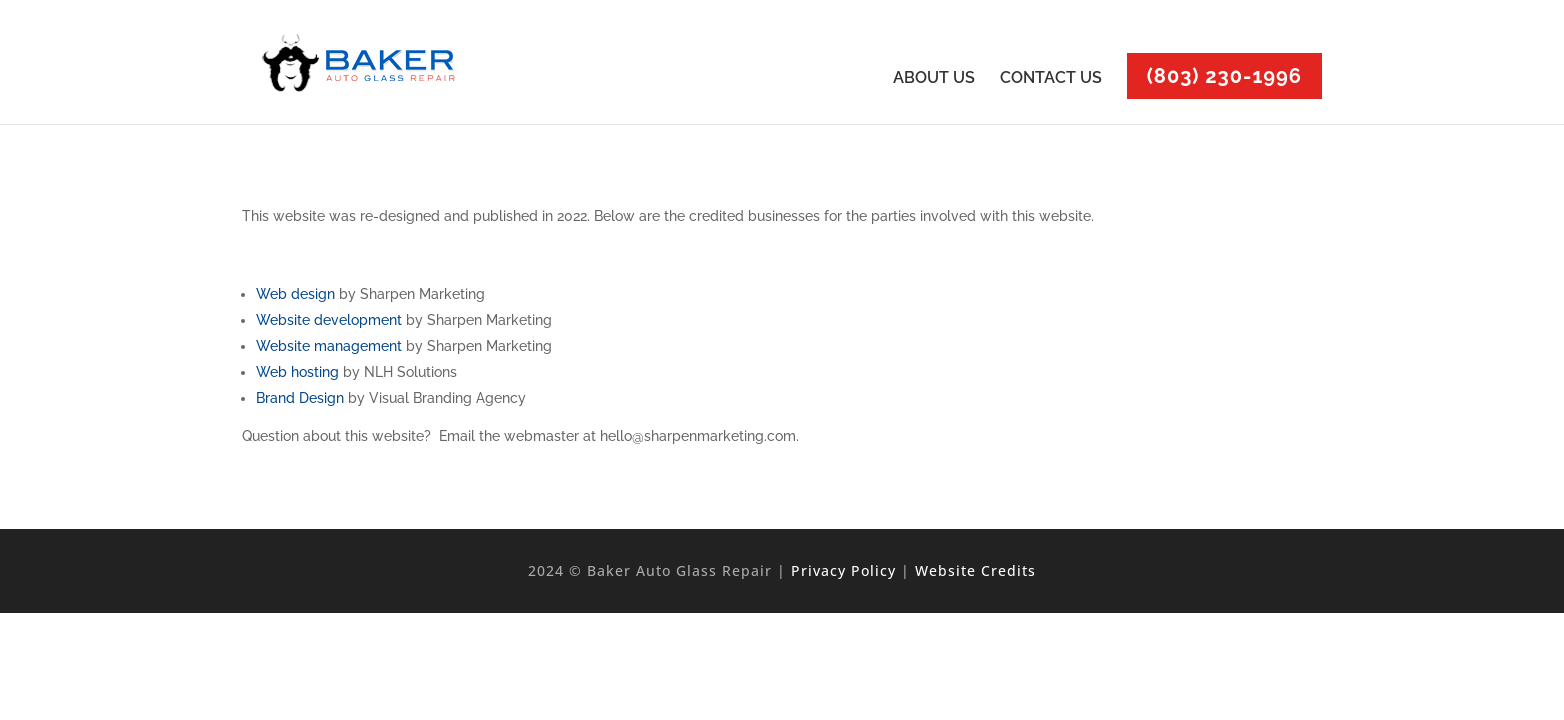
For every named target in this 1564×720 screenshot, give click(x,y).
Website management (329, 346)
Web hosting (297, 372)
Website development (329, 320)
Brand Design (300, 398)
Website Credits (975, 570)
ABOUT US (934, 79)
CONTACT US (1051, 79)
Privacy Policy (843, 570)
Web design (295, 294)
